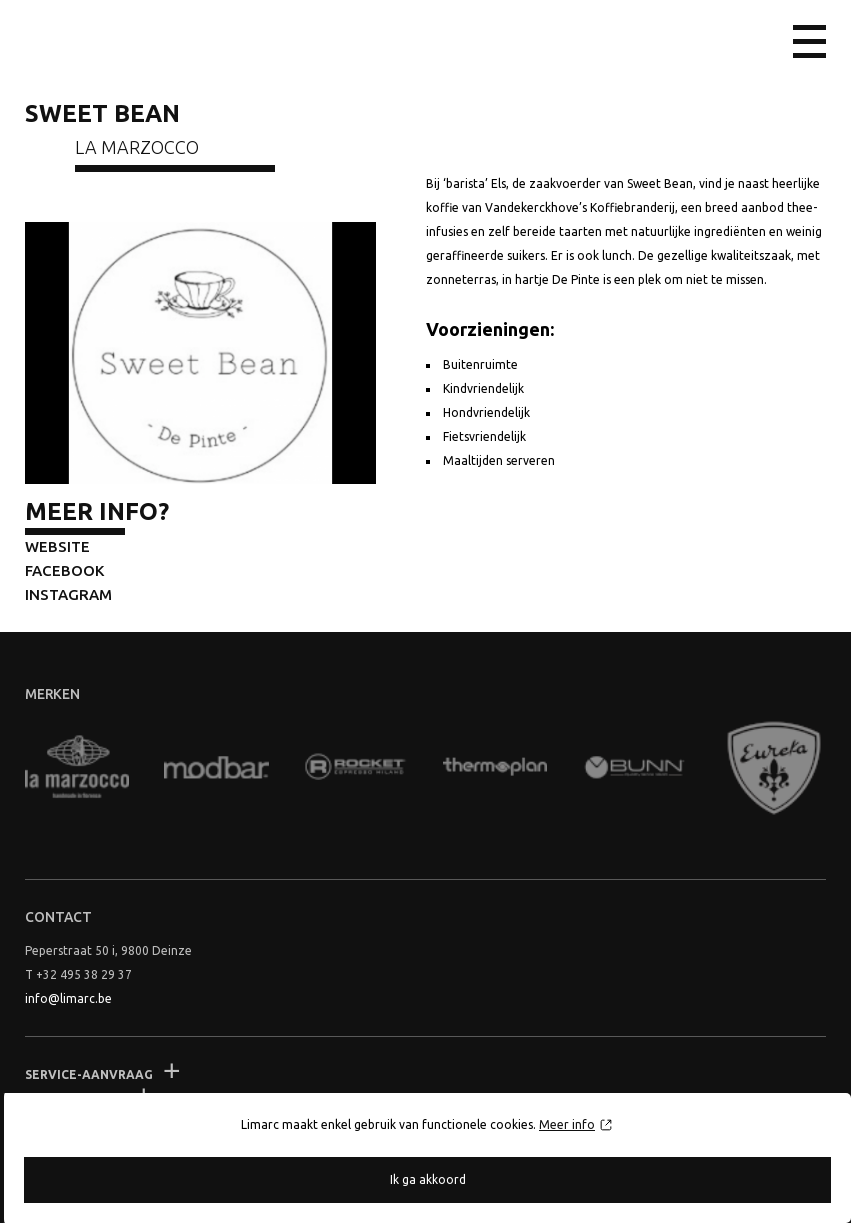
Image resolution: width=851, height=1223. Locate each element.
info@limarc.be (68, 998)
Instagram (68, 594)
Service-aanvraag (89, 1074)
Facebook (64, 570)
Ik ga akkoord (428, 1179)
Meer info (567, 1124)
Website (57, 546)
